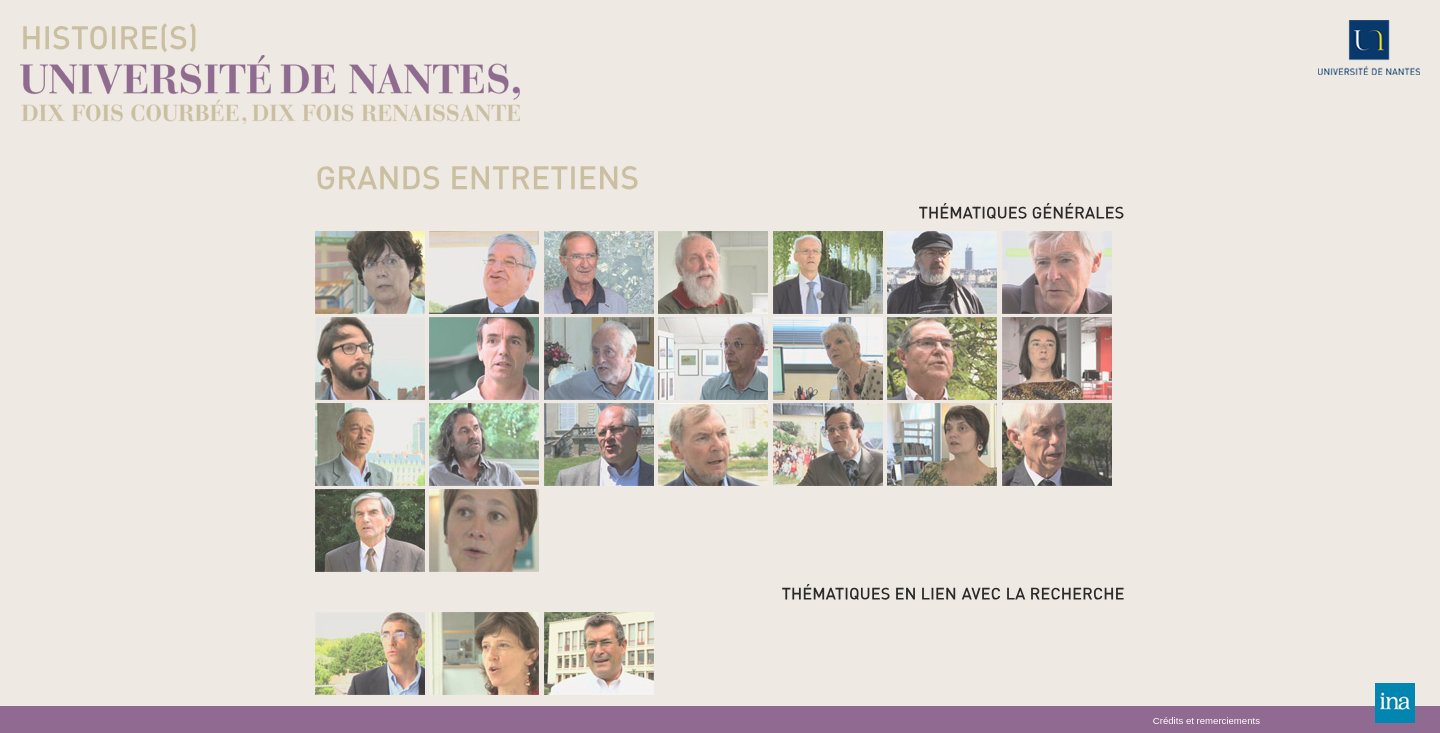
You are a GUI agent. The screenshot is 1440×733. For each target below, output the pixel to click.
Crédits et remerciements (1206, 721)
